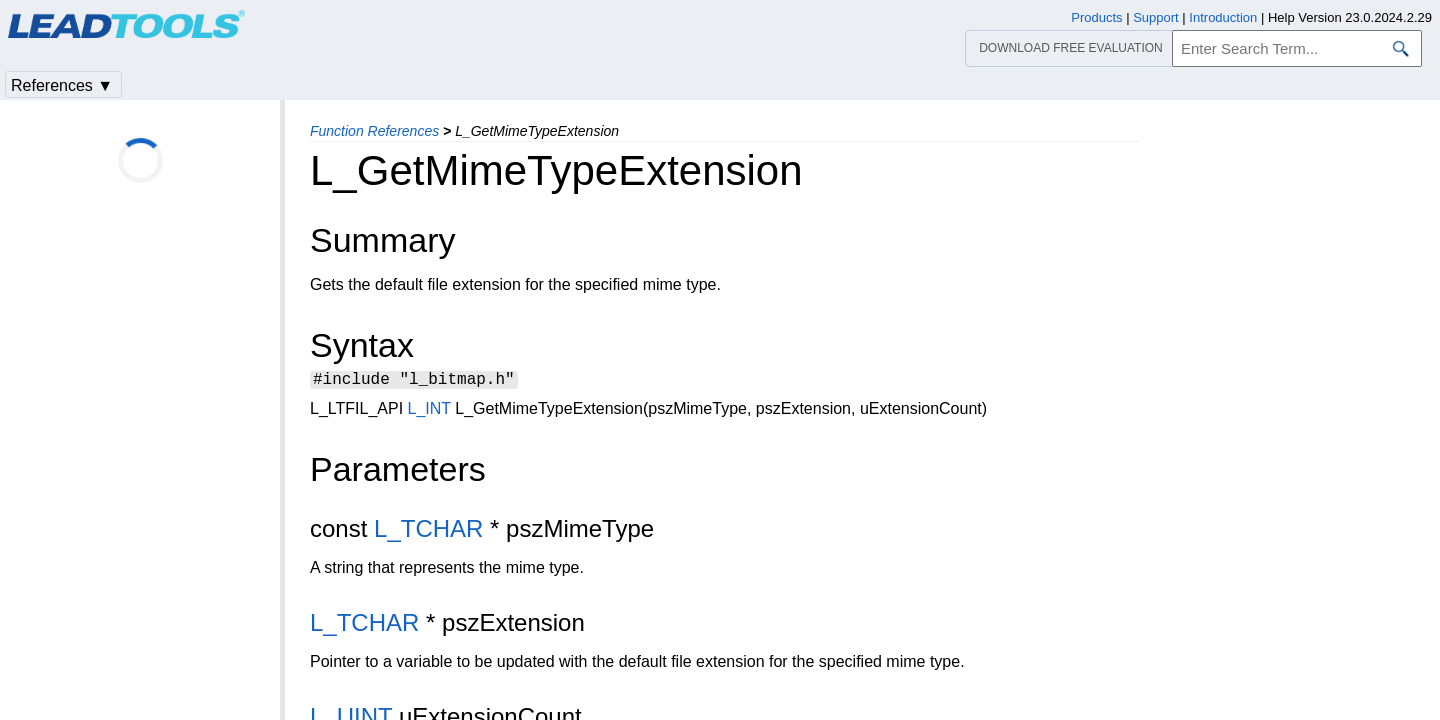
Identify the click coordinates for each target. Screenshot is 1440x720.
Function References (374, 131)
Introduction (1223, 17)
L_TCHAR (428, 531)
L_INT (429, 411)
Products (1096, 17)
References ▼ (62, 85)
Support (1156, 17)
